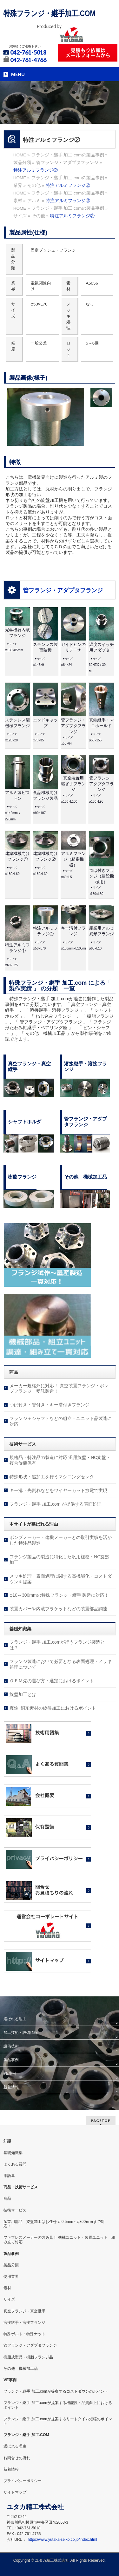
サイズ (9, 2299)
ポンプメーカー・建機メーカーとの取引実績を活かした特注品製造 (61, 1540)
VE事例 (9, 2073)
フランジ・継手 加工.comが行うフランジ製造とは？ (57, 1645)
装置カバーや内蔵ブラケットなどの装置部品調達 (58, 1608)
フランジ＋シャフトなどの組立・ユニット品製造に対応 (61, 1421)
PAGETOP (101, 2121)
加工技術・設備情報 (20, 2032)
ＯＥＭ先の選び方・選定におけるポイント (52, 1680)
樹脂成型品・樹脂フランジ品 (28, 2357)
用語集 (9, 2175)
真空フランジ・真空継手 (24, 2311)
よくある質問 (14, 2164)
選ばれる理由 (14, 2019)
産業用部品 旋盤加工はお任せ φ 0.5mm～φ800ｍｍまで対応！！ (54, 2223)
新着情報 (11, 2087)
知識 (7, 2141)
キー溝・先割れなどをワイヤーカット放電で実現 (58, 1490)
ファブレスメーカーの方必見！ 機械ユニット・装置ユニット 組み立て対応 (59, 2239)
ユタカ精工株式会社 (52, 2560)
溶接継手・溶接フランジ (24, 2322)
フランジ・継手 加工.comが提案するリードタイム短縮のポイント (57, 2421)
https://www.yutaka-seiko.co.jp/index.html (62, 2539)
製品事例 (11, 2060)
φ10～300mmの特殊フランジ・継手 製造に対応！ (59, 1595)
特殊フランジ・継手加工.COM (49, 13)
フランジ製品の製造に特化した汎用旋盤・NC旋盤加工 (59, 1559)
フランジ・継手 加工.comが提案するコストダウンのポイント (55, 2391)
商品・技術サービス (20, 2187)
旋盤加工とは (23, 1694)
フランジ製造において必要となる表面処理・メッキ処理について (61, 1664)
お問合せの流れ (16, 2458)
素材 (7, 2288)
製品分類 (11, 2265)
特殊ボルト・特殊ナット (24, 2334)
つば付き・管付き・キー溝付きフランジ (49, 1404)
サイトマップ (14, 2492)
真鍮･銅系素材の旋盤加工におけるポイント (53, 1708)
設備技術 (11, 2046)
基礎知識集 (13, 2153)
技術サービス (14, 2210)
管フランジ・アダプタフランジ (63, 590)
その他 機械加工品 (20, 2368)
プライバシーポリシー (22, 2481)
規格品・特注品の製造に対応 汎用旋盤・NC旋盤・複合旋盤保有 (60, 1460)
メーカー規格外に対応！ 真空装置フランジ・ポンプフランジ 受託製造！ (59, 1388)
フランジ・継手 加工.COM (26, 2435)
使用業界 (11, 2276)
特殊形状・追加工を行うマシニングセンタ (52, 1476)
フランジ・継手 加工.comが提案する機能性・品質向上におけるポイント (57, 2405)
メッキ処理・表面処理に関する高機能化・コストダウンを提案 (61, 1579)
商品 (7, 2198)
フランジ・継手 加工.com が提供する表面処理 (56, 1504)
